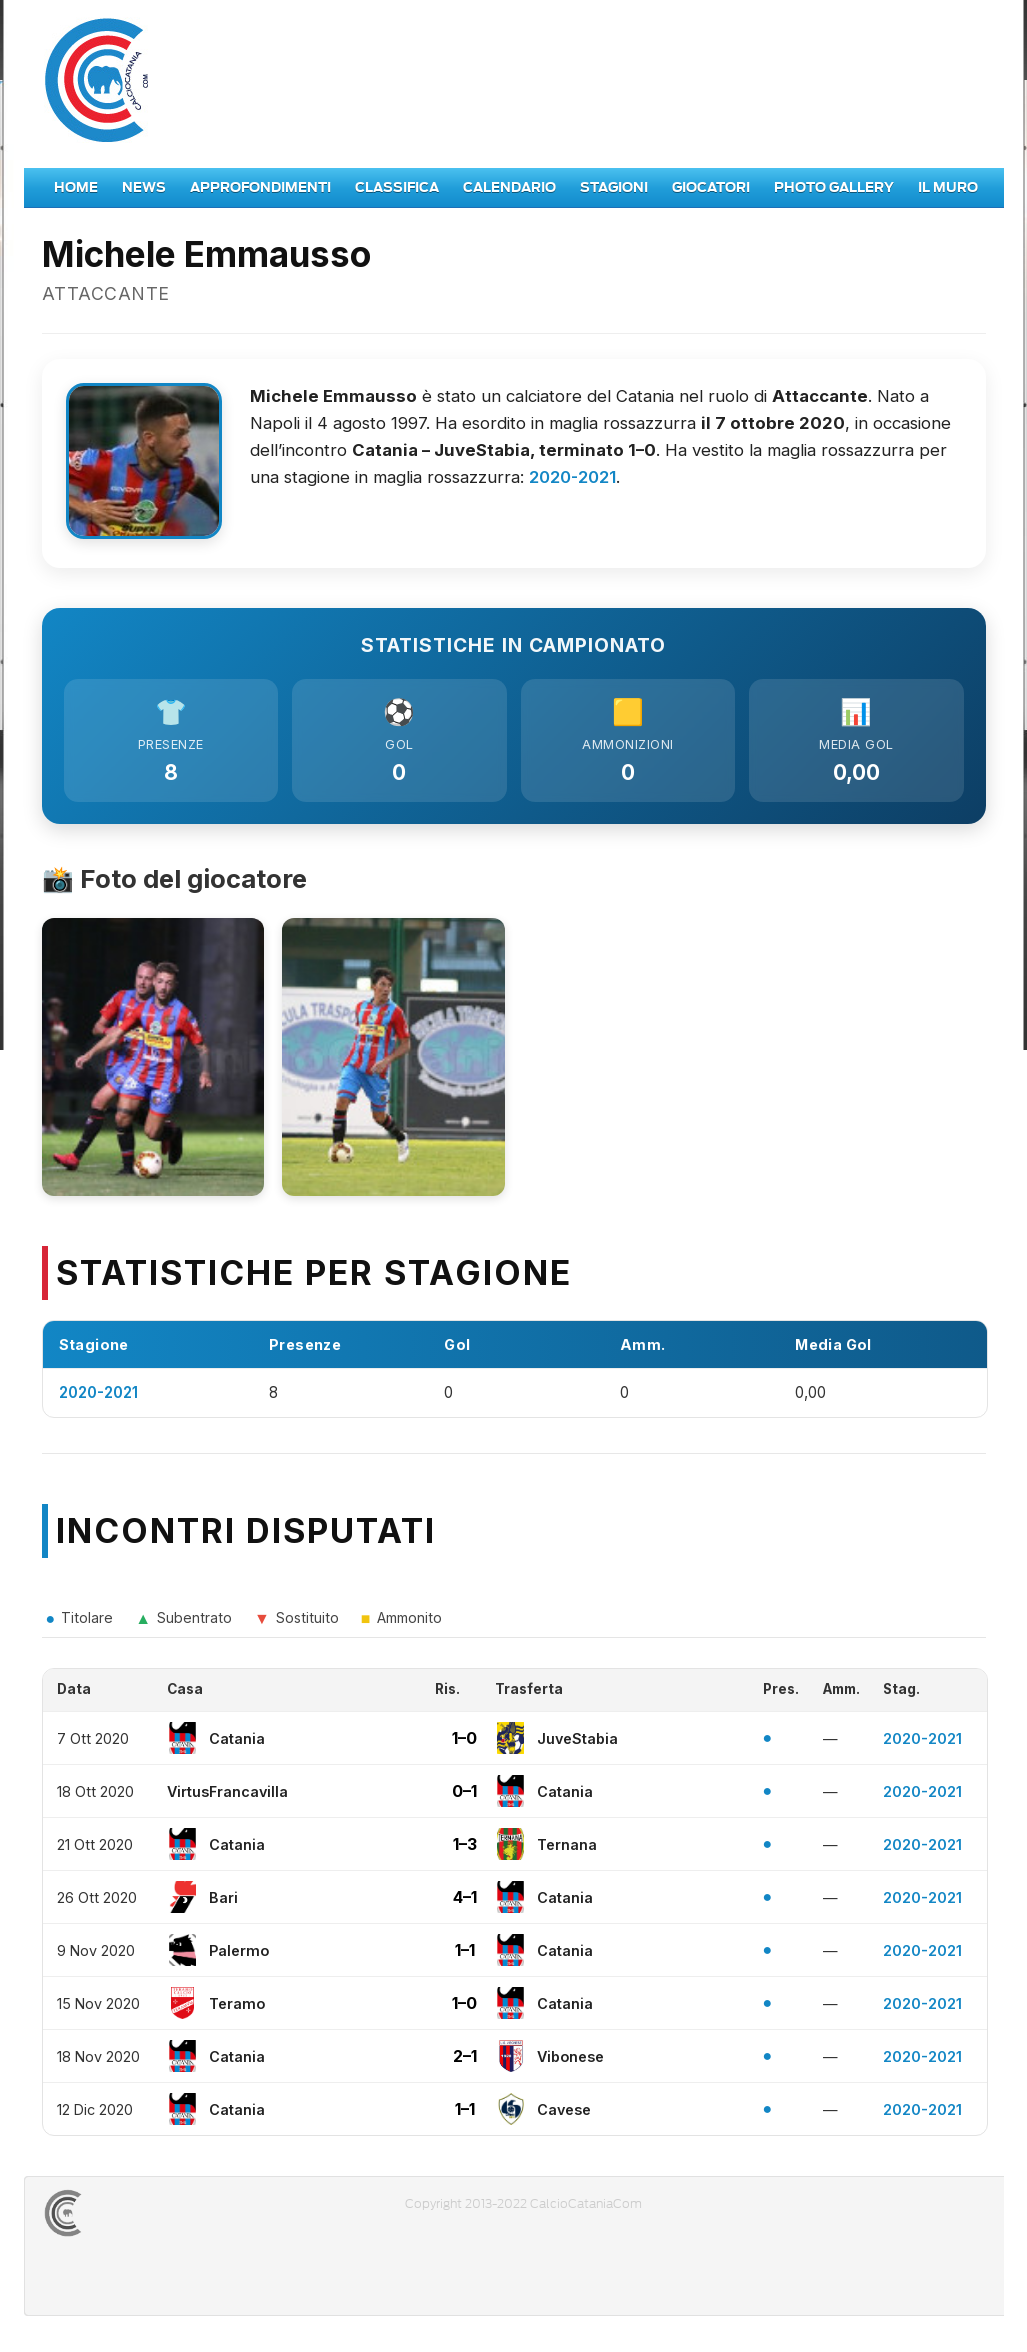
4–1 (465, 1903)
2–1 (465, 2062)
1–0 (464, 1744)
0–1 (464, 1797)
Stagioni (614, 187)
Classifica (397, 187)
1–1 (465, 1956)
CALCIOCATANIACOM (135, 2219)
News (144, 187)
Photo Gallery (834, 187)
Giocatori (711, 187)
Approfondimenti (260, 187)
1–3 (465, 1850)
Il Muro (948, 187)
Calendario (509, 187)
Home (76, 187)
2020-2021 (572, 477)
